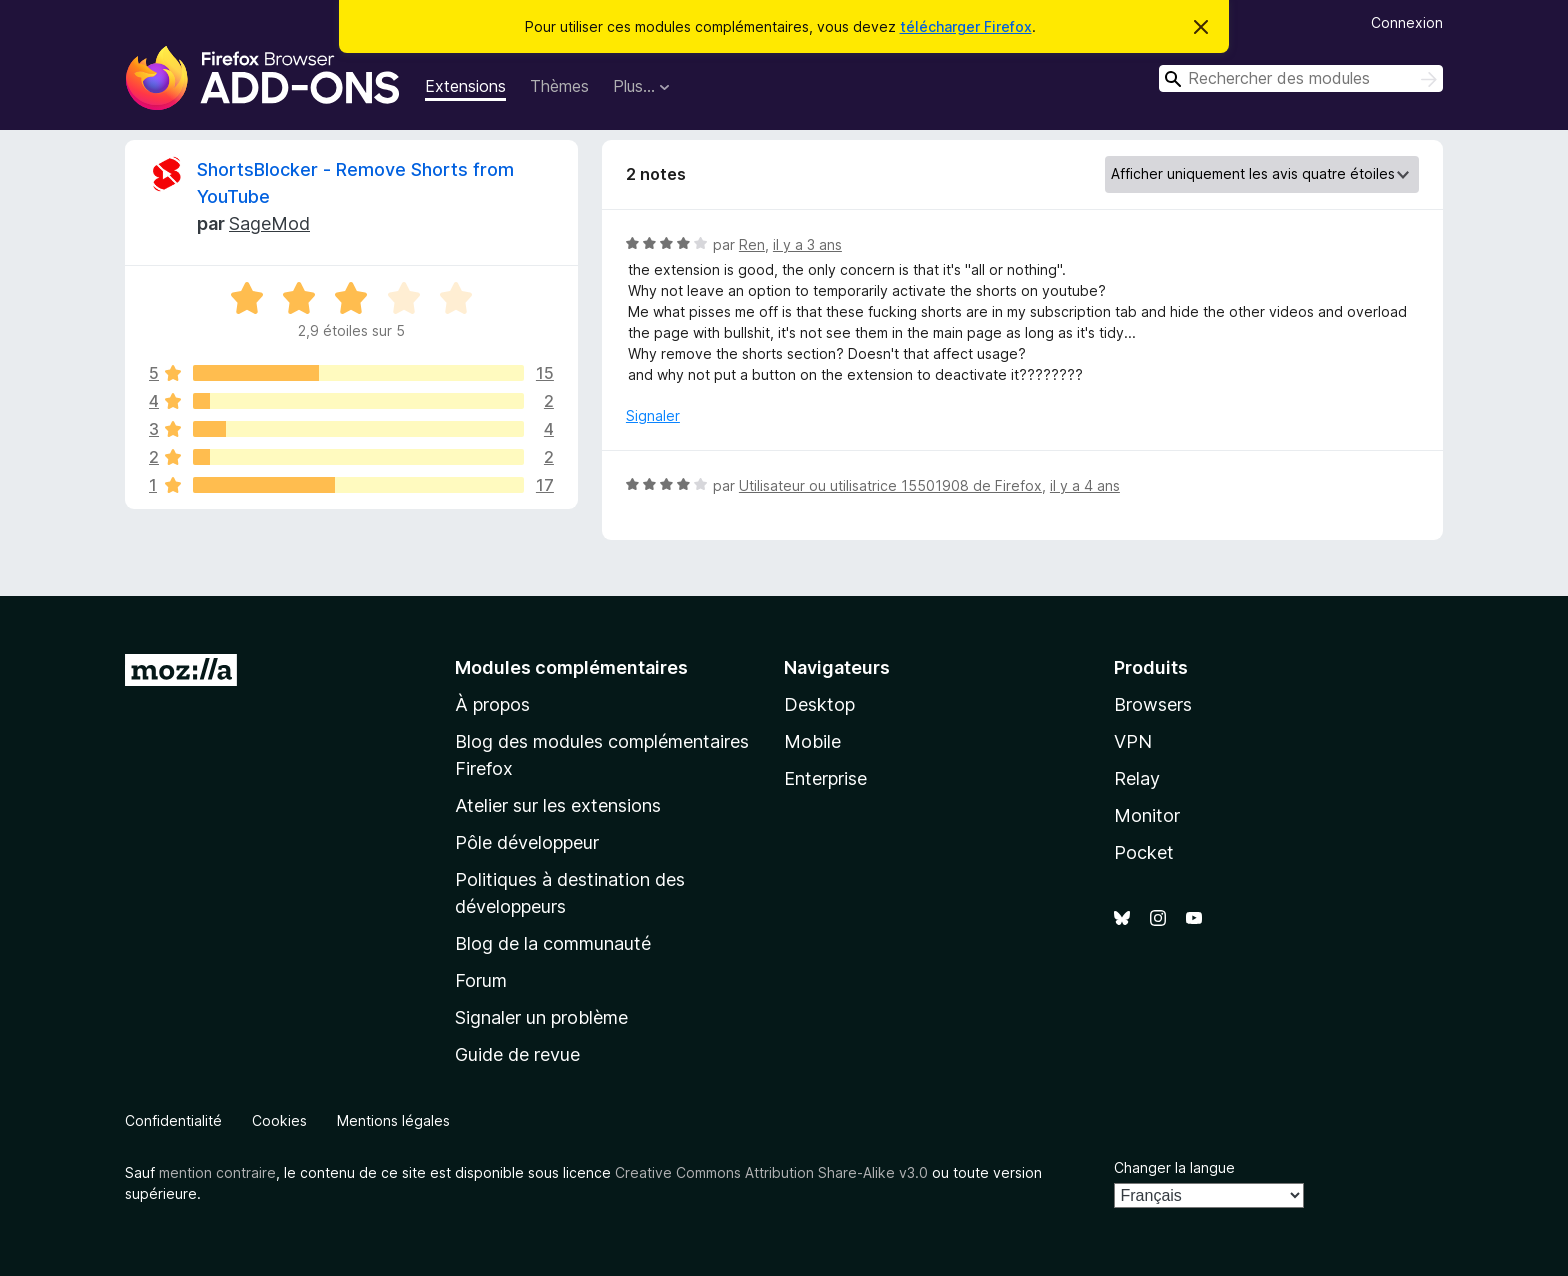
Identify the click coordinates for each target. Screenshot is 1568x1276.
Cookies (279, 1120)
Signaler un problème (541, 1017)
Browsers (1153, 704)
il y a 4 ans (1085, 485)
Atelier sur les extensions (558, 805)
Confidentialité (173, 1120)
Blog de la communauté (553, 943)
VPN (1133, 741)
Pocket (1144, 852)
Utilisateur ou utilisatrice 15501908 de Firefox (890, 485)
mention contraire (217, 1172)
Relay (1137, 778)
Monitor (1147, 815)
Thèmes (559, 86)
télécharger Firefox (966, 26)
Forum (481, 980)
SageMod (269, 223)
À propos (492, 704)
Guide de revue (517, 1054)
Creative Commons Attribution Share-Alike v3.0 (771, 1172)
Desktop (819, 704)
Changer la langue (1174, 1167)
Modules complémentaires (571, 667)
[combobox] (1301, 78)
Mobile (812, 741)
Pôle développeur (527, 842)
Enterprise (825, 778)
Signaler (653, 415)
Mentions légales (393, 1120)
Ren (752, 244)
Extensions (465, 86)
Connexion (1407, 22)
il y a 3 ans (807, 244)
